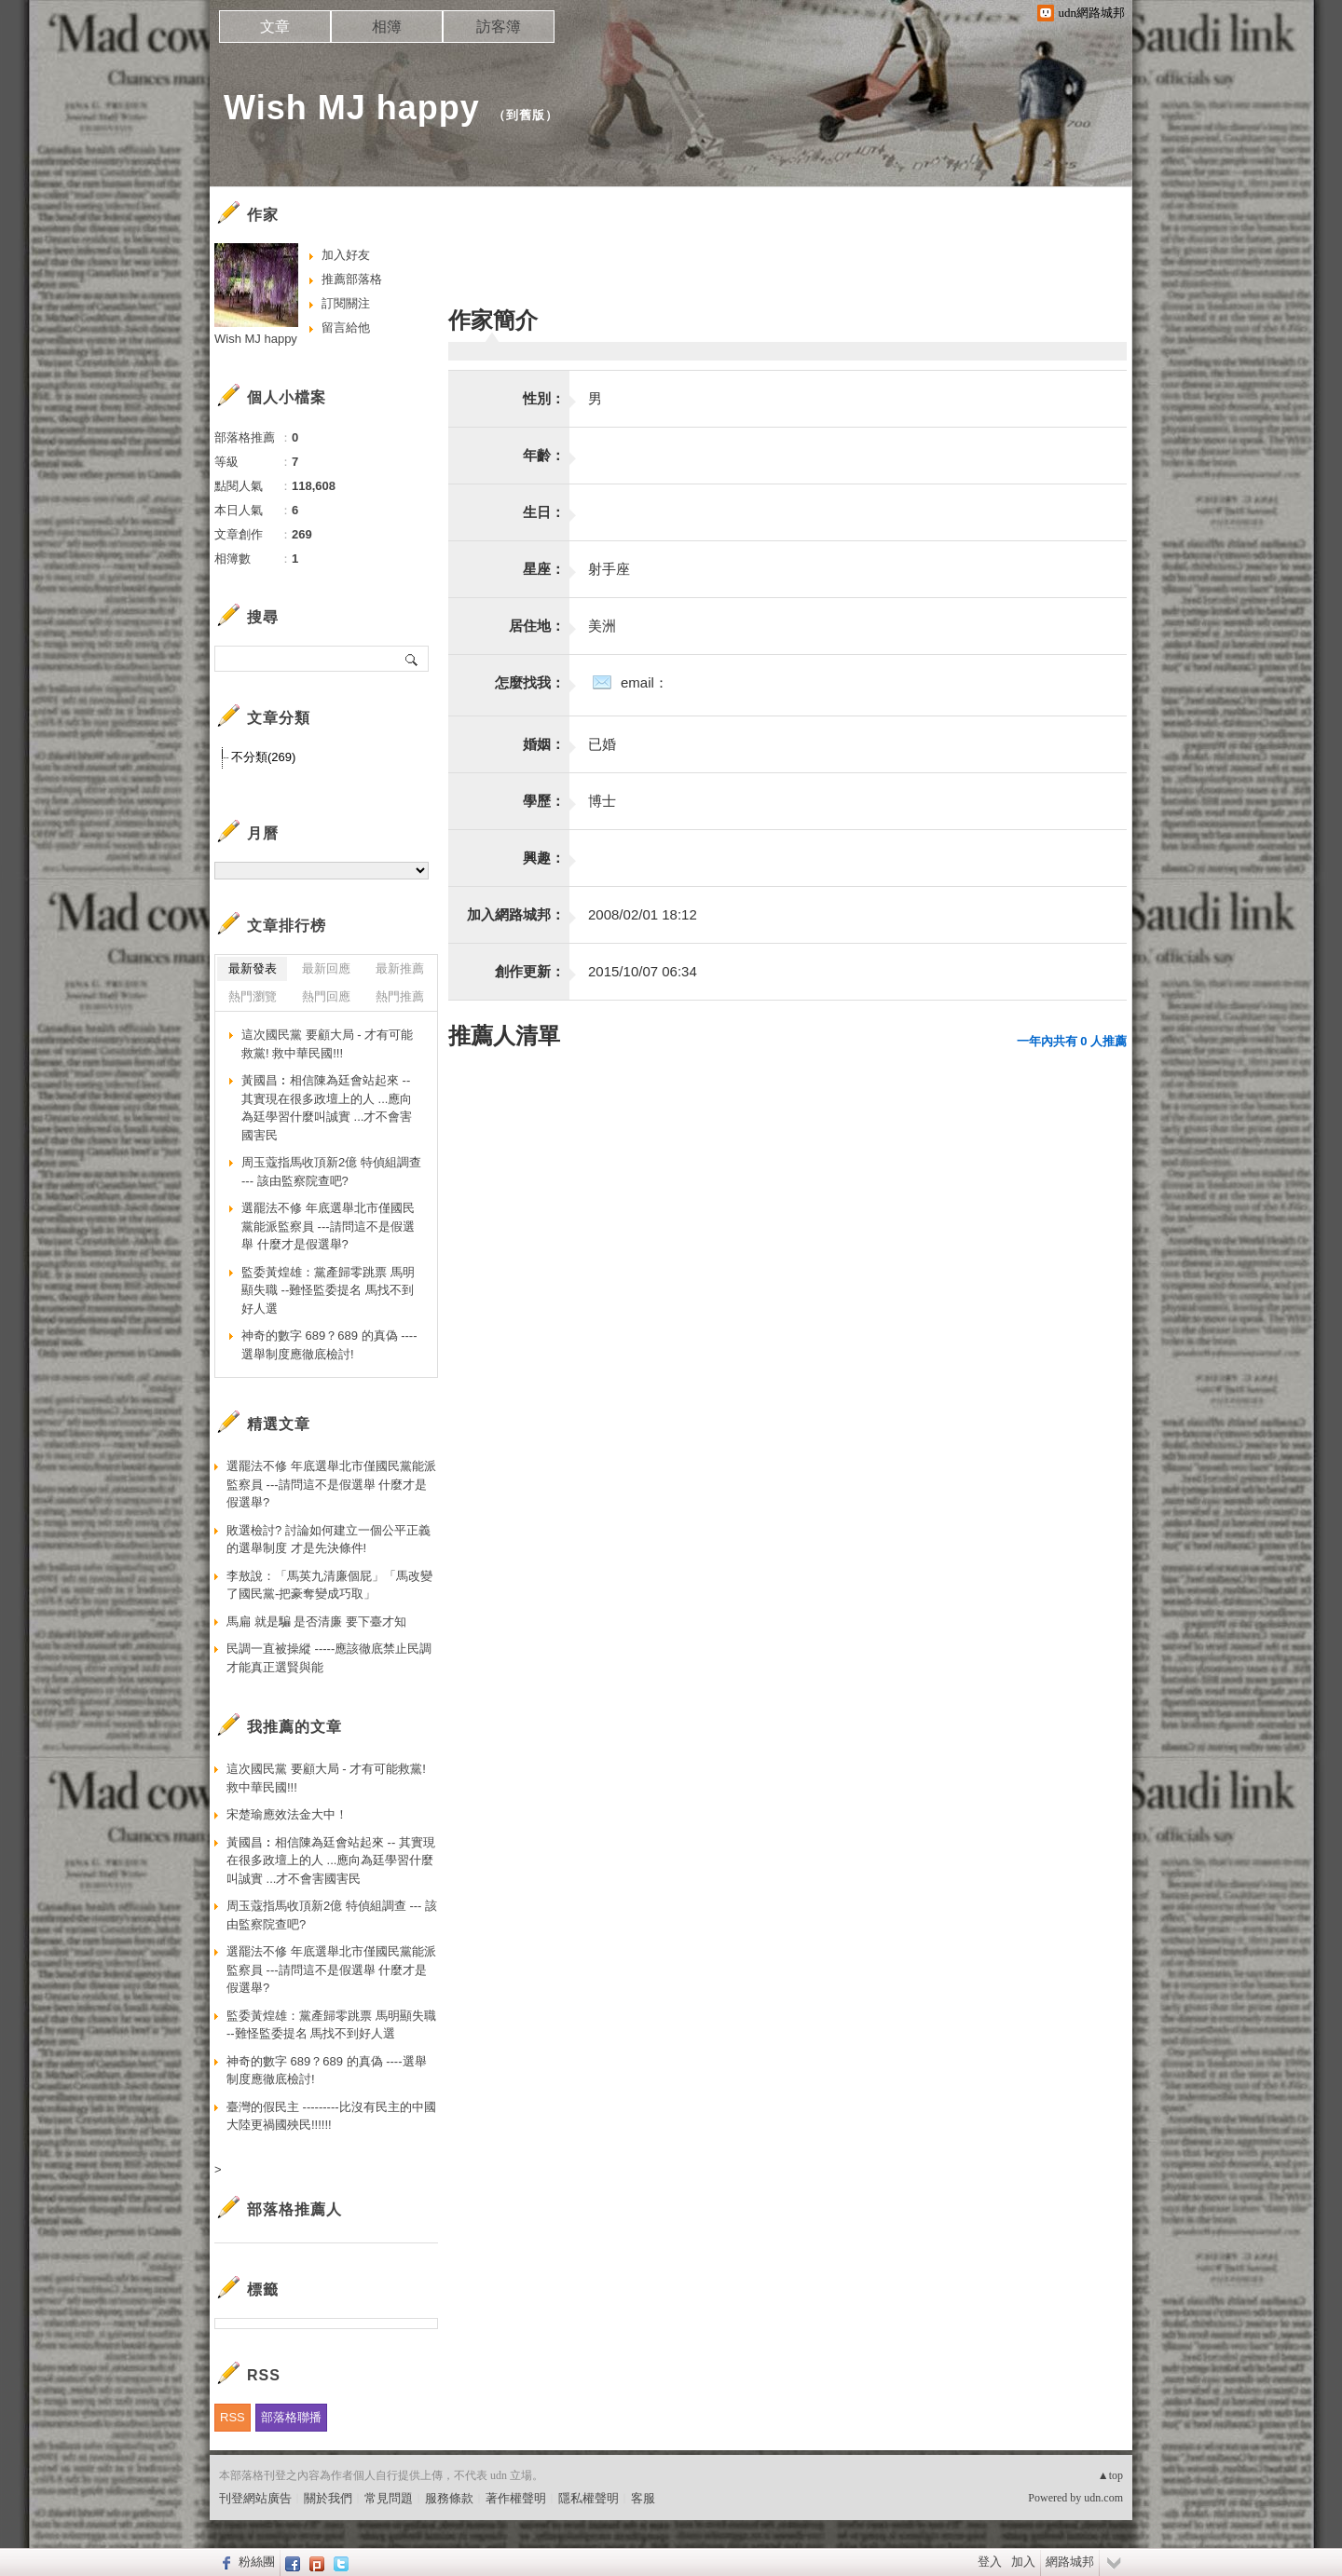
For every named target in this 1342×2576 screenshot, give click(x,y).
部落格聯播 (291, 2417)
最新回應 (326, 968)
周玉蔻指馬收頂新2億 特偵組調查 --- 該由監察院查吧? (331, 1171)
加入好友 (346, 255)
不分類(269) (263, 757)
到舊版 (525, 115)
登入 (990, 2562)
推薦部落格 (352, 279)
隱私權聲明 (588, 2498)
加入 (1023, 2562)
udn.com (1103, 2497)
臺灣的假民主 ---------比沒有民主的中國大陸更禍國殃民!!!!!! (331, 2116)
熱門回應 (326, 996)
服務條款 (449, 2498)
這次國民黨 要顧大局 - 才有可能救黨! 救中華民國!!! (327, 1044)
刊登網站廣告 (255, 2498)
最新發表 (252, 968)
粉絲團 (257, 2562)
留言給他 (346, 327)
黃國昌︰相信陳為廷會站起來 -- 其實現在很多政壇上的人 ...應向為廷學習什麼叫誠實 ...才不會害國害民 (326, 1107)
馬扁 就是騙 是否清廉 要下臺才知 (316, 1622)
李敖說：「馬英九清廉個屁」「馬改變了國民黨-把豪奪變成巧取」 (329, 1585)
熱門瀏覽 (252, 996)
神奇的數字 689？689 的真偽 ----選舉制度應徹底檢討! (329, 1345)
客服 (643, 2498)
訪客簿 (498, 26)
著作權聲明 (516, 2498)
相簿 (387, 26)
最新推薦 (400, 968)
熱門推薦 (400, 996)
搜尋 (412, 659)
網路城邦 (1070, 2562)
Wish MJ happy (352, 108)
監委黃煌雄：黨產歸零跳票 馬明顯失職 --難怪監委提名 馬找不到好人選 (328, 1290)
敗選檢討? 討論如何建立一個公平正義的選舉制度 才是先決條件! (328, 1539)
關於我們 (328, 2498)
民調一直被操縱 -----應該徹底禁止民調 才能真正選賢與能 (328, 1658)
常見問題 (388, 2498)
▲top (1110, 2475)
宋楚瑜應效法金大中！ (287, 1814)
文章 (275, 26)
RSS (232, 2417)
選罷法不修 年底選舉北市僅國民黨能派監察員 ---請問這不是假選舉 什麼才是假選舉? (328, 1226)
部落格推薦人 (294, 2209)
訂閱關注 (346, 303)
